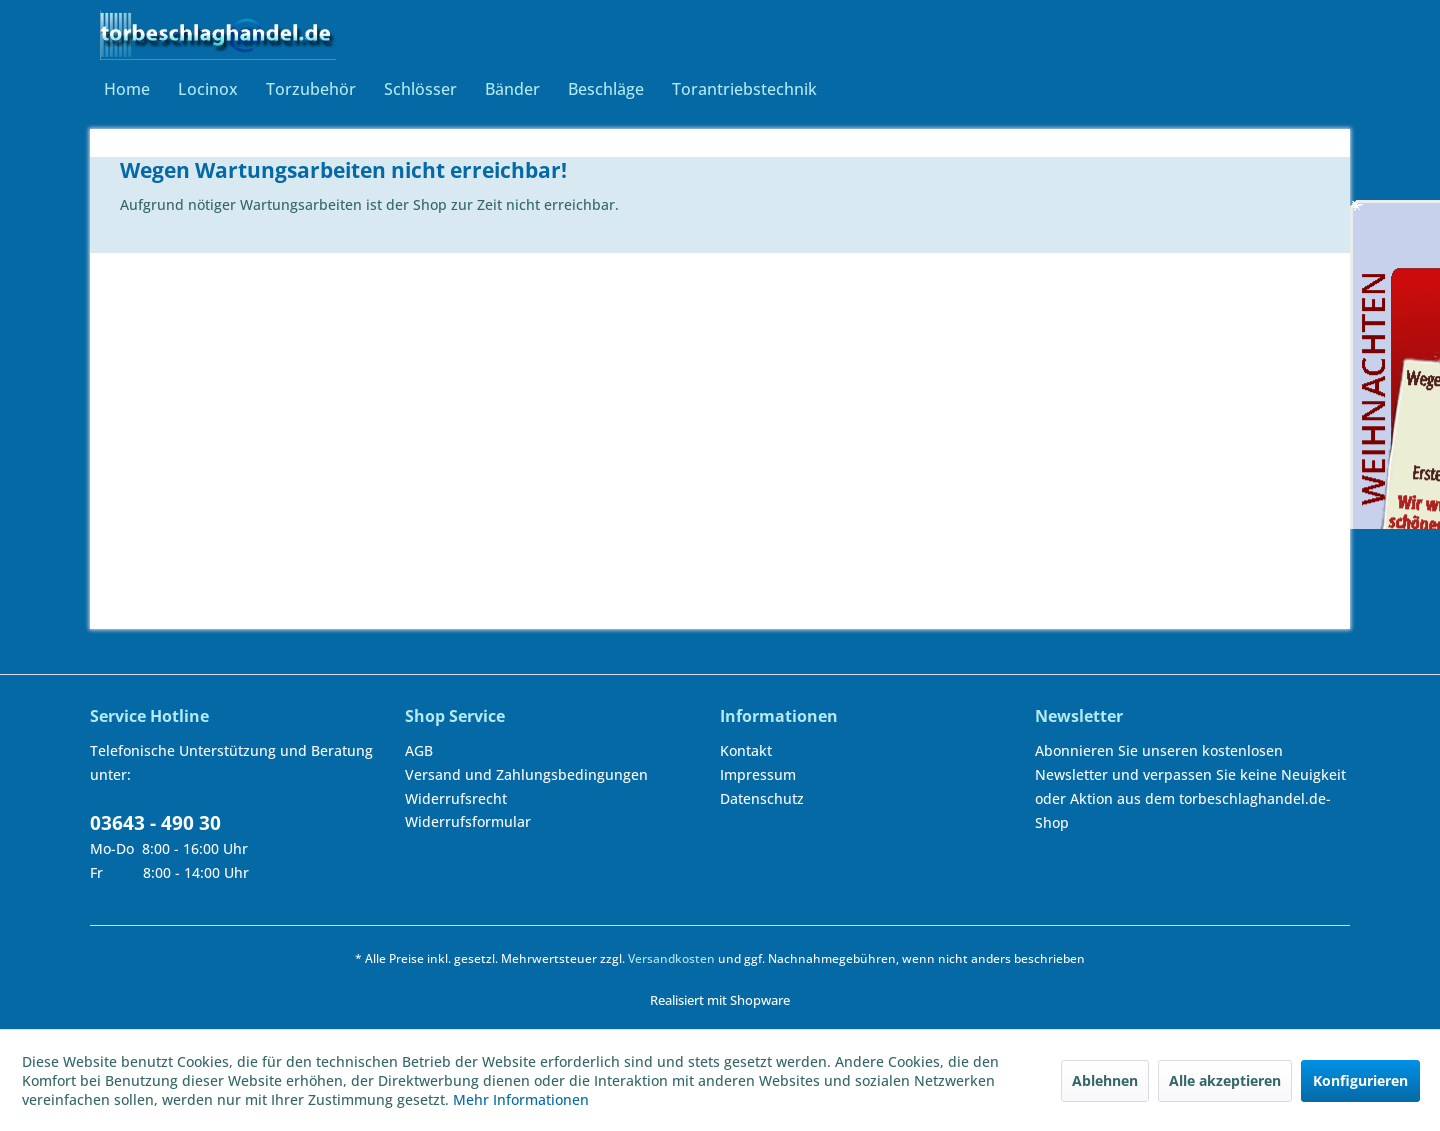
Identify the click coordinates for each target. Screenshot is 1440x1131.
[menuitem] (127, 89)
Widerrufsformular (468, 821)
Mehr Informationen (521, 1099)
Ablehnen (1105, 1080)
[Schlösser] (420, 89)
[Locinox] (208, 89)
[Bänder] (512, 89)
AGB (419, 750)
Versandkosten (671, 958)
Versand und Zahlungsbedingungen (526, 774)
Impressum (758, 774)
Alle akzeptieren (1225, 1080)
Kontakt (746, 750)
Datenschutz (762, 798)
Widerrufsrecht (456, 798)
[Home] (127, 89)
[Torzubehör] (311, 89)
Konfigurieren (1360, 1080)
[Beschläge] (606, 89)
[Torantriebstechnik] (744, 89)
